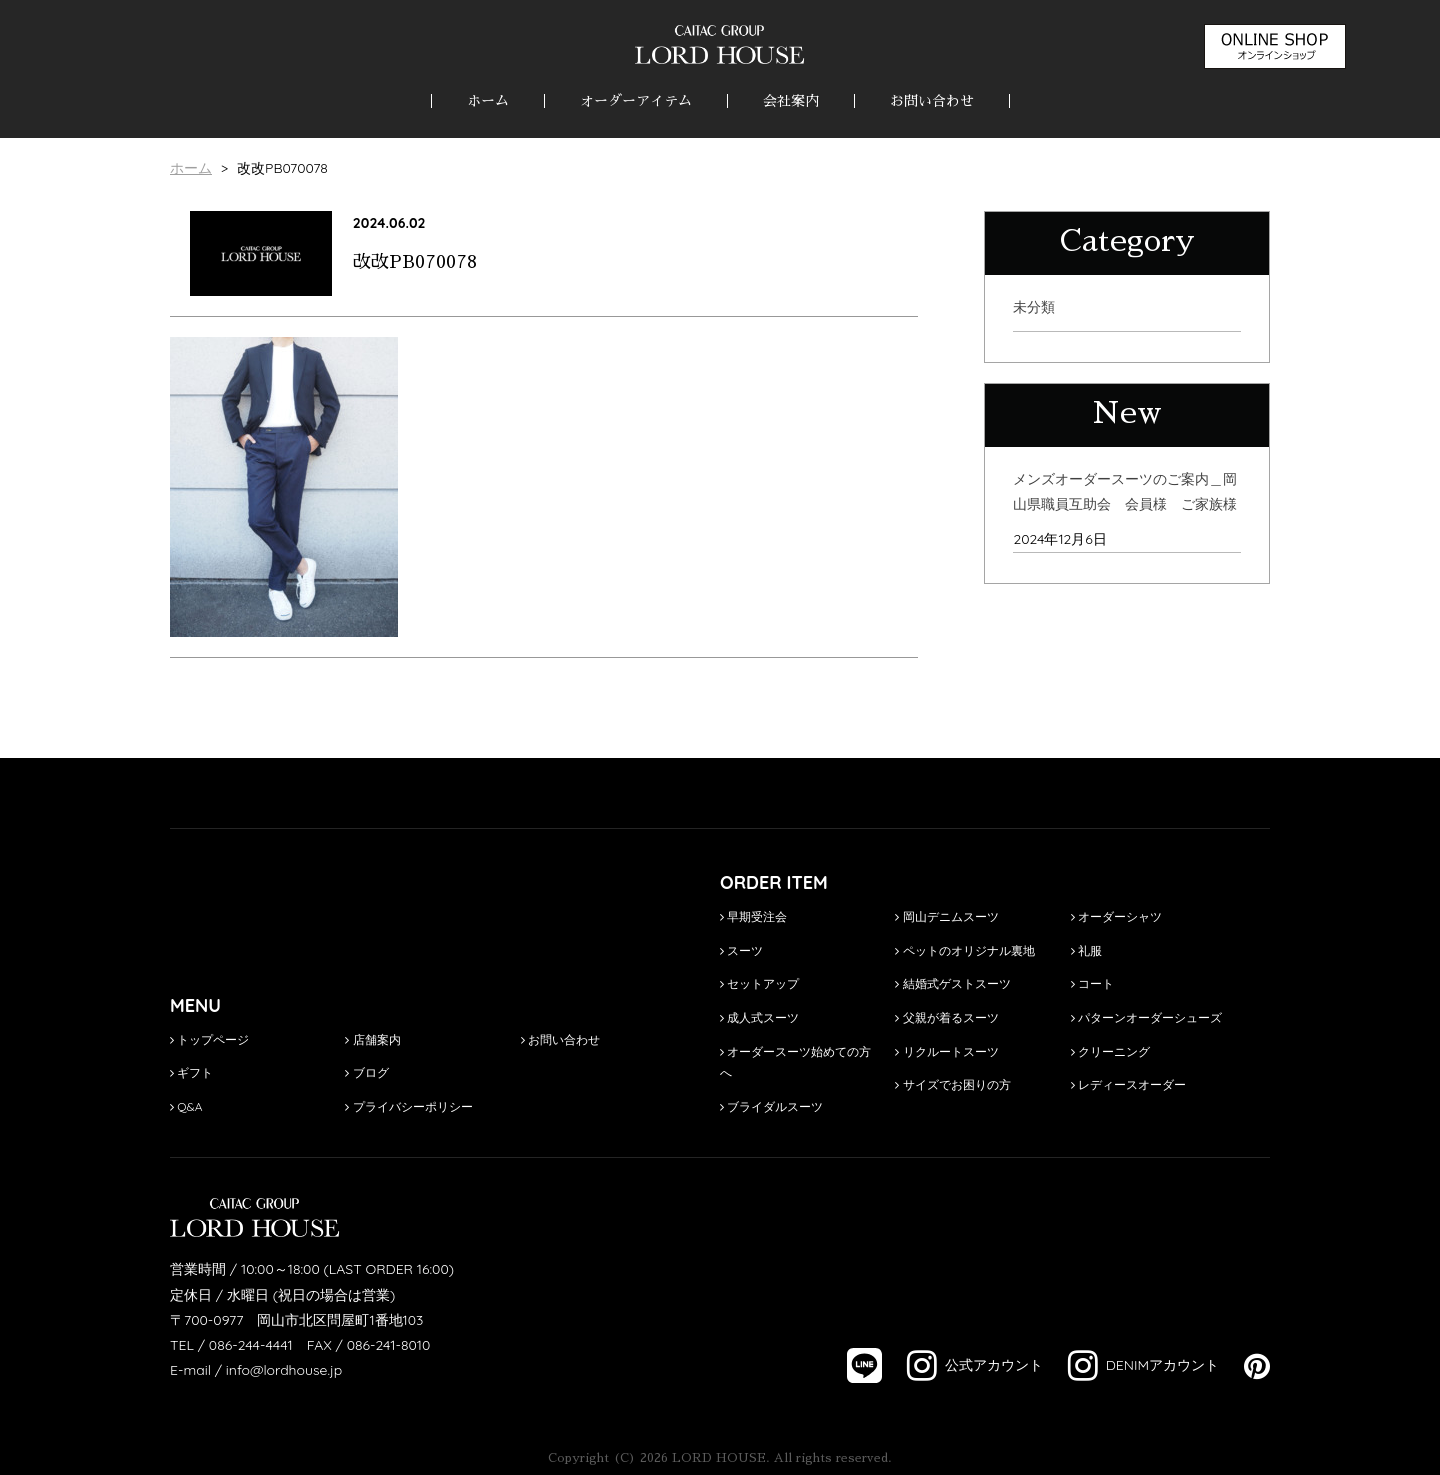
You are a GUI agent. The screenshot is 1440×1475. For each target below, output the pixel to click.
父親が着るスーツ (946, 1017)
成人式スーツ (759, 1017)
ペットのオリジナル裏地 (964, 950)
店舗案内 (372, 1039)
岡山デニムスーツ (946, 916)
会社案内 (791, 101)
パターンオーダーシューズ (1146, 1017)
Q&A (186, 1106)
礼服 (1086, 950)
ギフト (191, 1072)
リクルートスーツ (946, 1051)
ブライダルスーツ (771, 1106)
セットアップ (759, 983)
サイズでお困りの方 (952, 1084)
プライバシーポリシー (408, 1106)
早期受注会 (753, 916)
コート (1092, 983)
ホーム (488, 101)
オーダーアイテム (636, 101)
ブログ (366, 1072)
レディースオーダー (1128, 1084)
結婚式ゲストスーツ (952, 983)
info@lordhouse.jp (284, 1370)
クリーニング (1110, 1051)
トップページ (209, 1039)
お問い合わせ (932, 101)
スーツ (741, 950)
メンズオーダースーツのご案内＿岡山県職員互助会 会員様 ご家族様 (1125, 491)
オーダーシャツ (1116, 916)
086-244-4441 (251, 1345)
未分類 (1034, 307)
